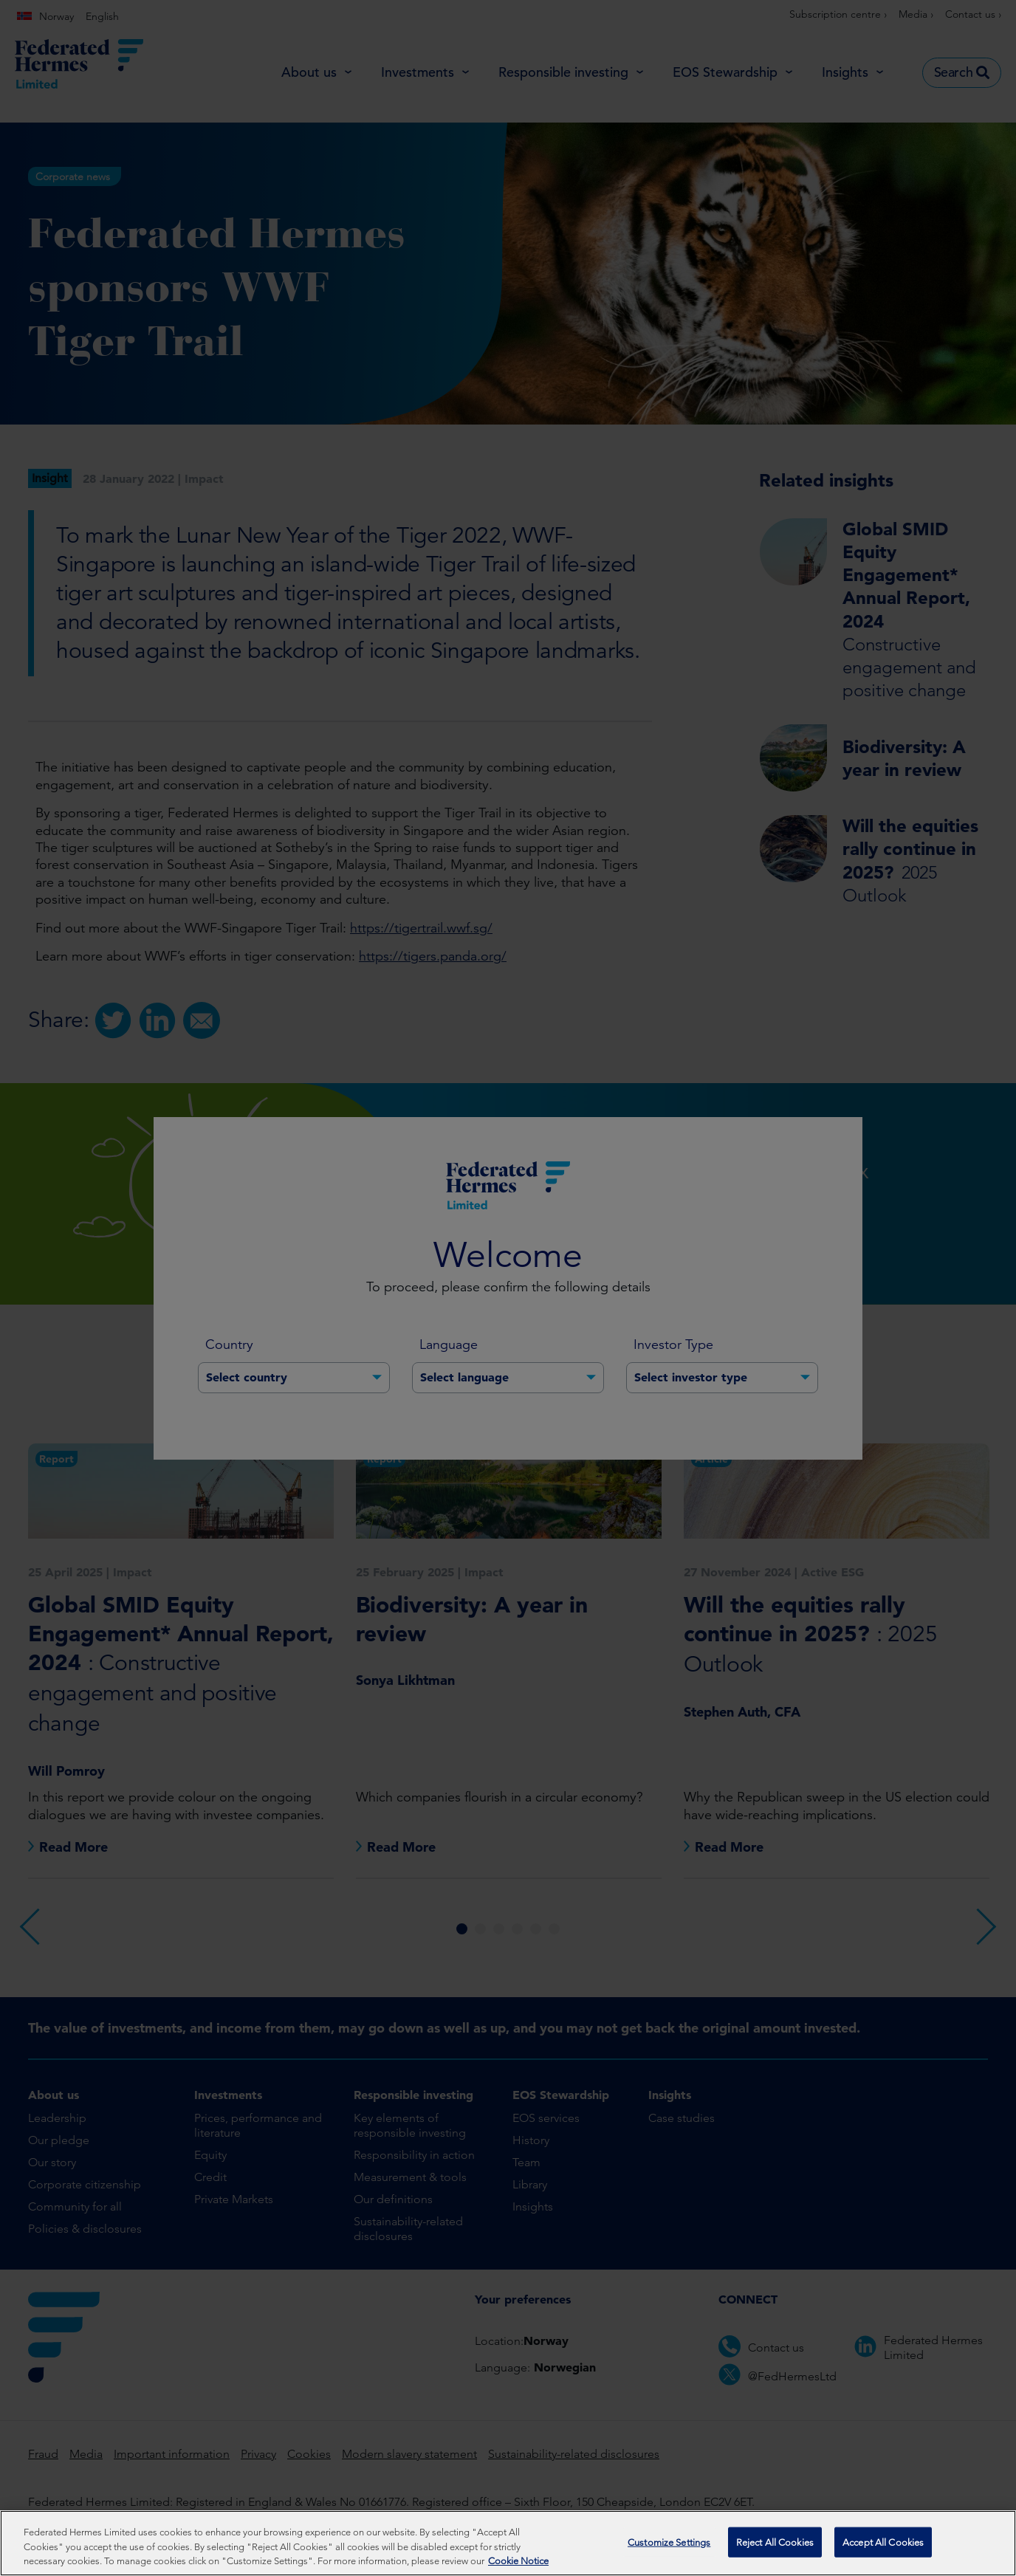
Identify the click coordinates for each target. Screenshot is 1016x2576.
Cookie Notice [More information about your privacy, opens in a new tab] (518, 2564)
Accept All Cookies (883, 2545)
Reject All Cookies (775, 2545)
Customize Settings (669, 2545)
